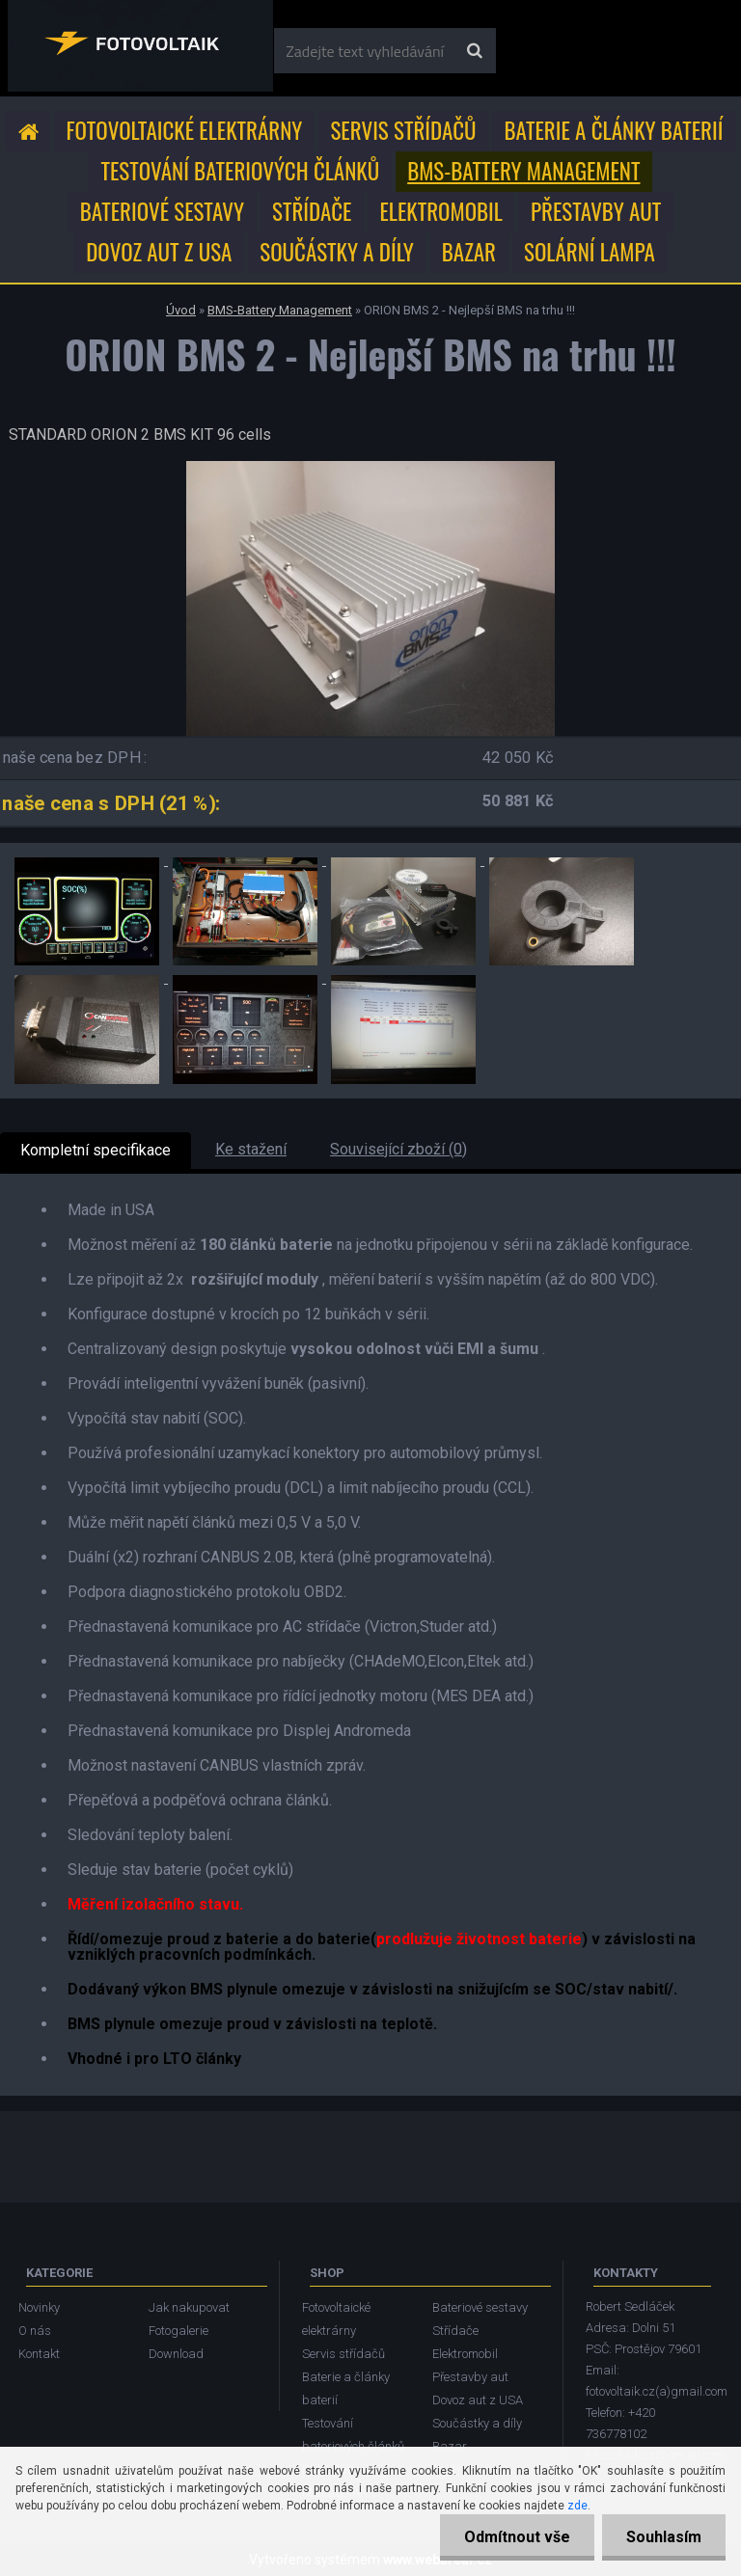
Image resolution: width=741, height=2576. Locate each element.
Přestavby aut (596, 211)
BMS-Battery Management (523, 170)
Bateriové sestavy (162, 211)
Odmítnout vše (517, 2537)
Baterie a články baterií (614, 130)
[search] (474, 51)
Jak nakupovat (189, 2307)
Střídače (311, 211)
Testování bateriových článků (239, 170)
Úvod (181, 310)
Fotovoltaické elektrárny (185, 130)
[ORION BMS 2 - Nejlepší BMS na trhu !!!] (370, 468)
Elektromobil (440, 211)
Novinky (39, 2307)
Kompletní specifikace (95, 1150)
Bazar (469, 251)
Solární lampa (589, 251)
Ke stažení (251, 1149)
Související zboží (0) (398, 1149)
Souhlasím (663, 2537)
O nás (34, 2330)
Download (176, 2353)
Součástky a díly (337, 251)
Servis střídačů (403, 130)
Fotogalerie (178, 2330)
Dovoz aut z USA (159, 251)
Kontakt (39, 2353)
